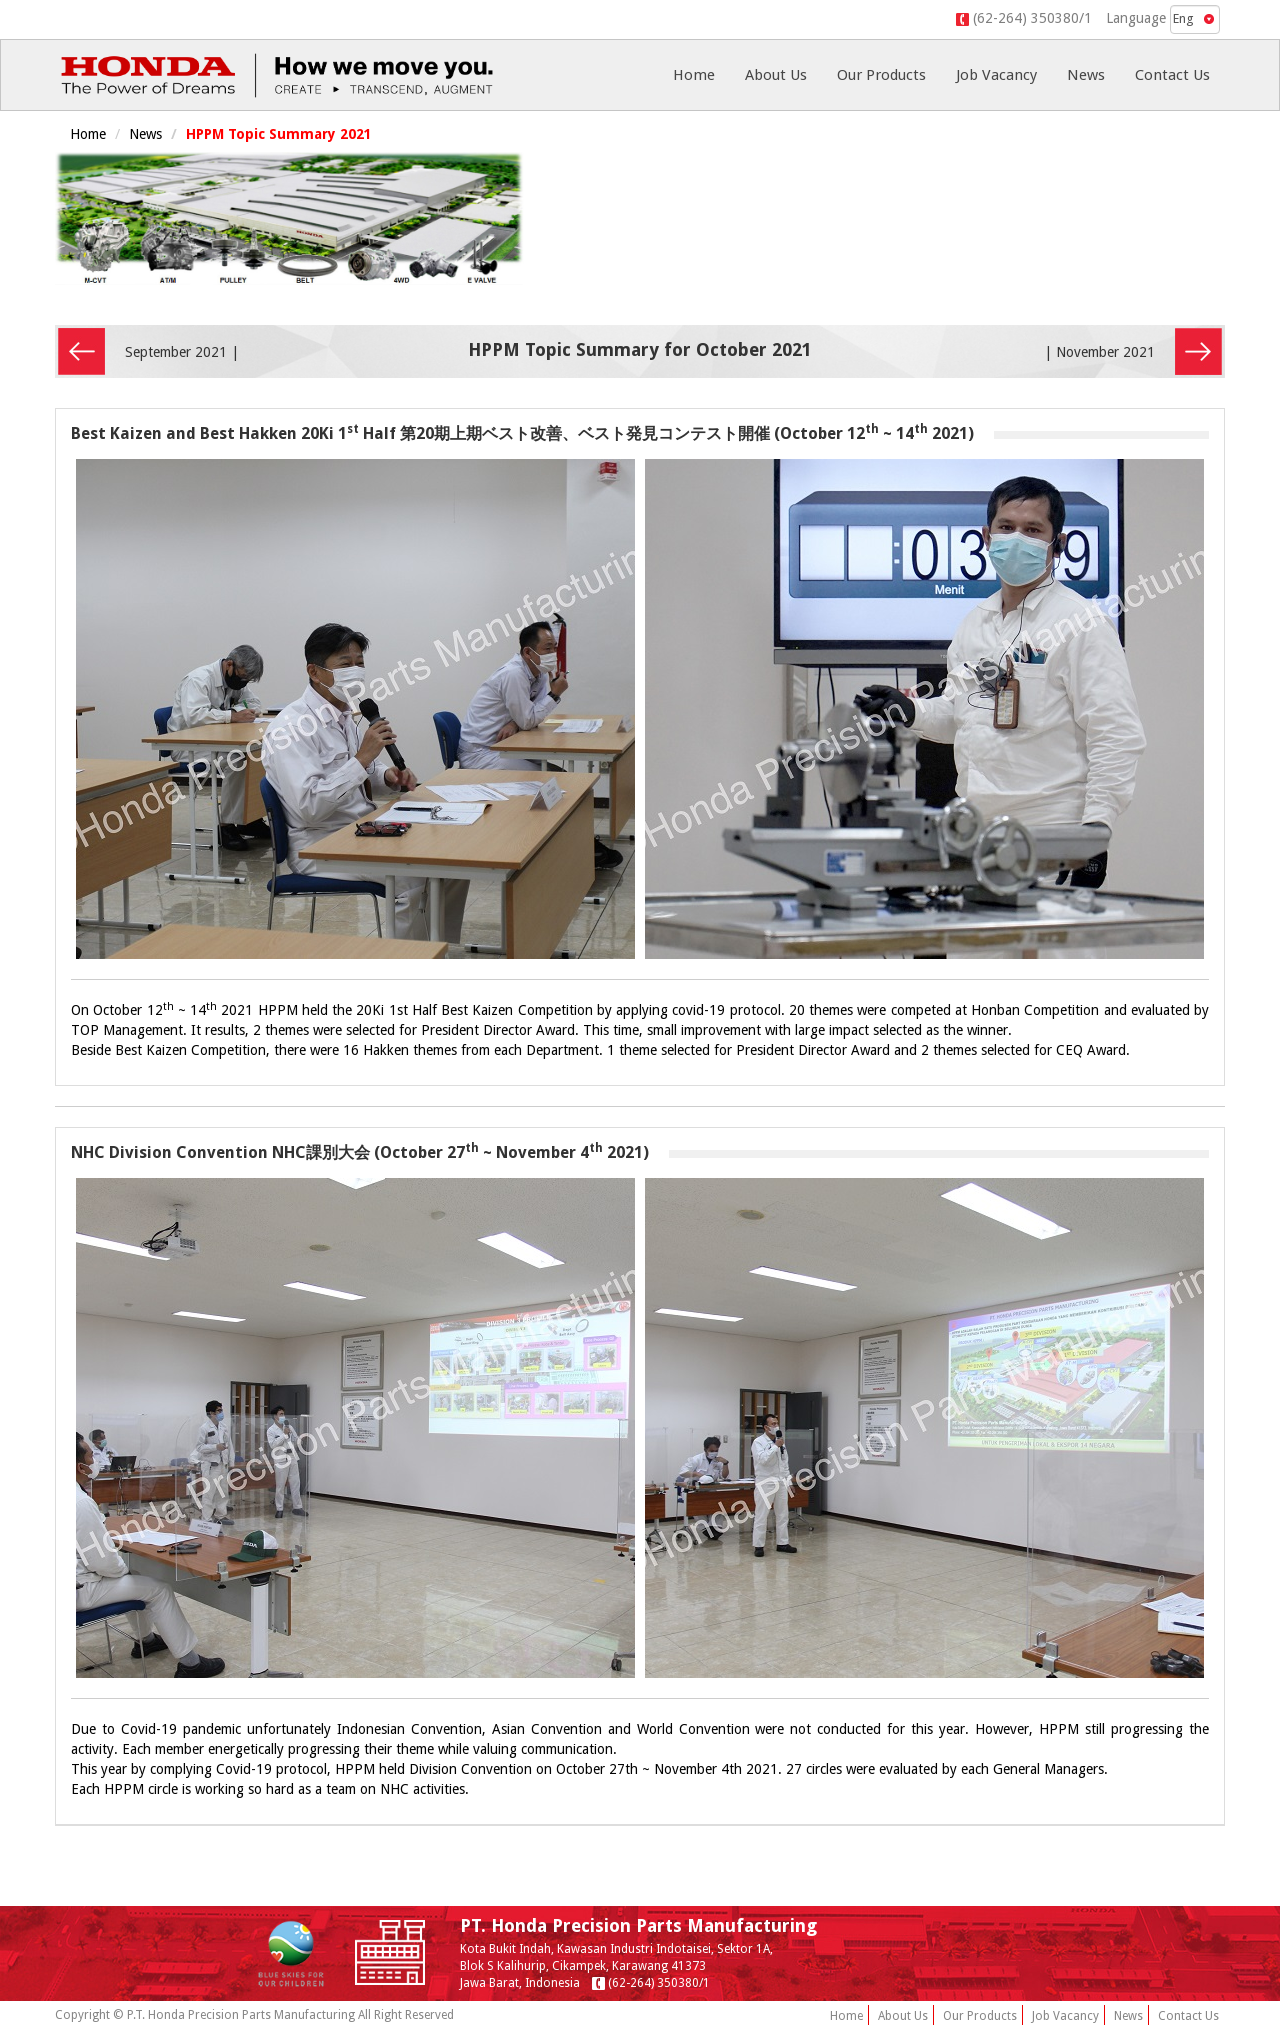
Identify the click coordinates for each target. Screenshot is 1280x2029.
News (1086, 75)
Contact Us (1172, 75)
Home (694, 75)
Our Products (881, 75)
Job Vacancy (996, 75)
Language (1136, 18)
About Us (776, 75)
